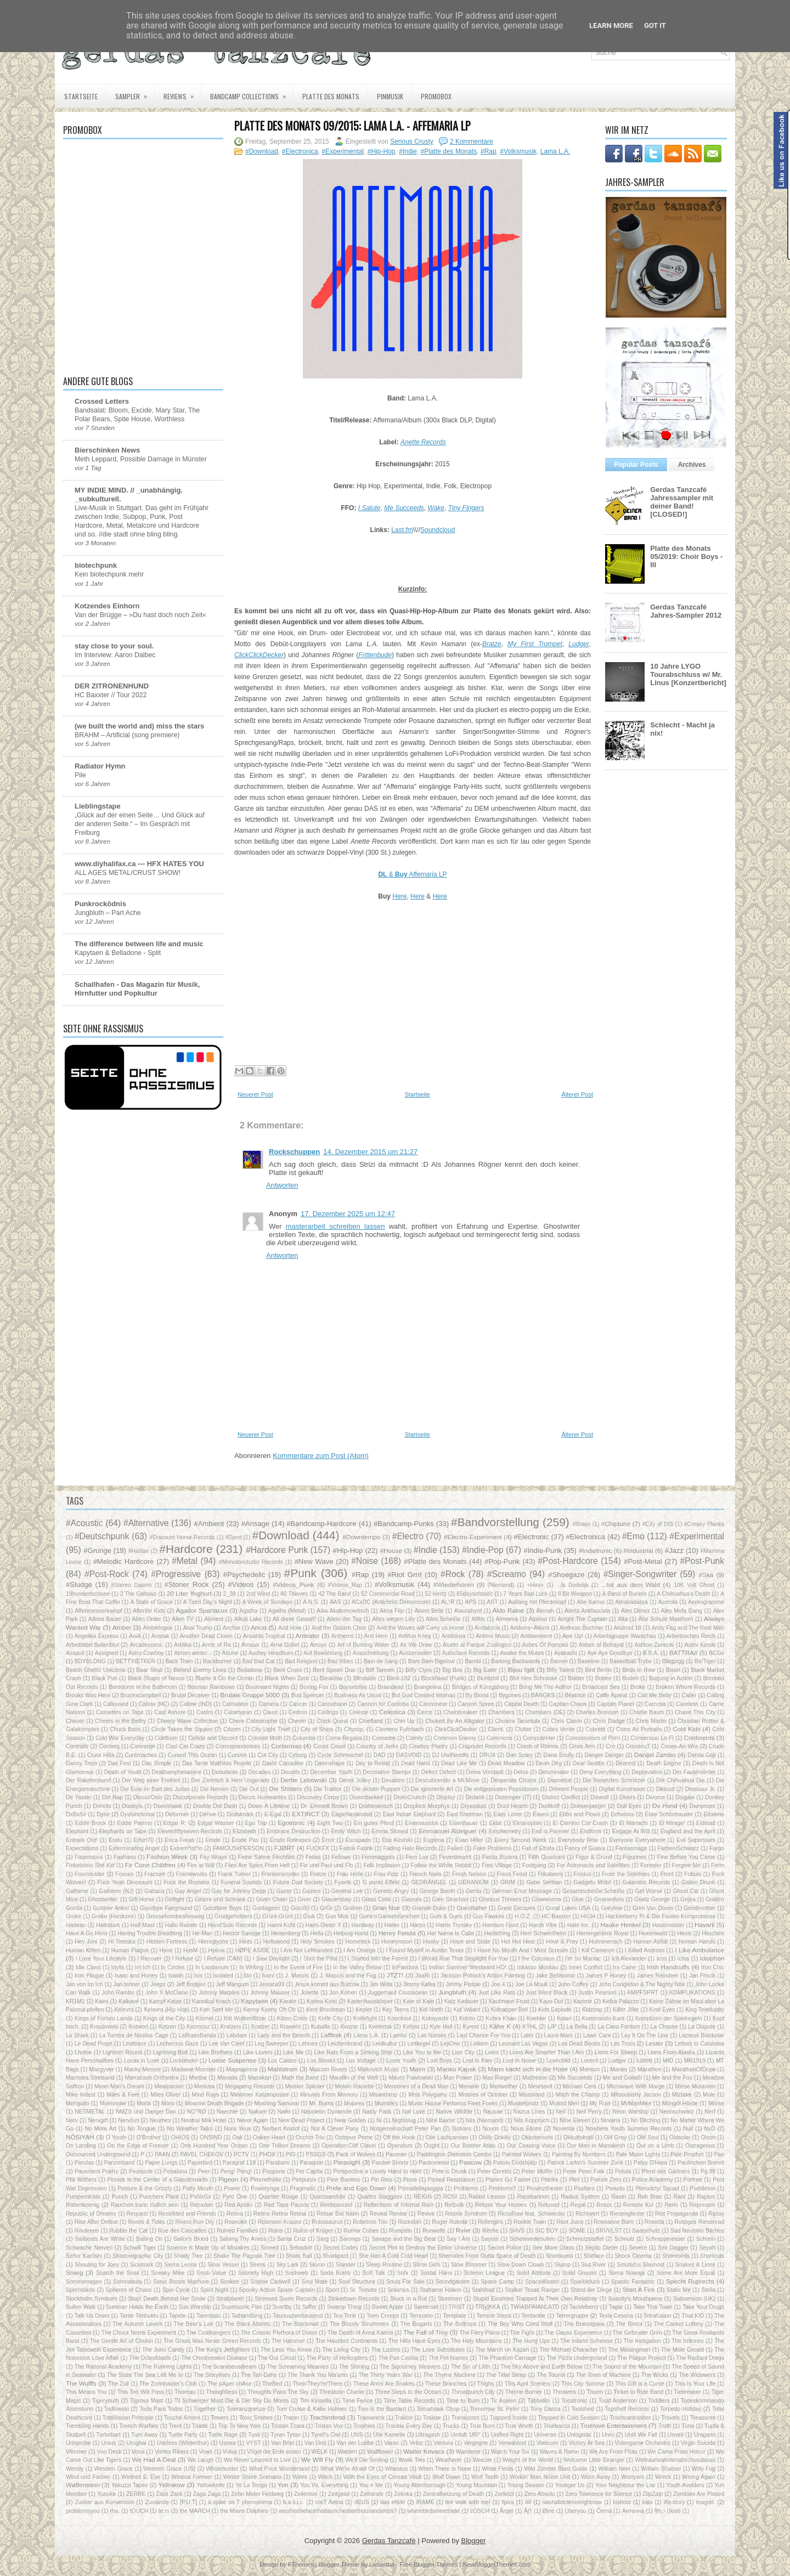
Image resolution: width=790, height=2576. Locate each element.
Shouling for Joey (97, 2265)
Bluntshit (488, 1678)
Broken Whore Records (685, 1687)
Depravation (646, 1772)
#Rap (488, 151)
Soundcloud (437, 530)
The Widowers (697, 2375)
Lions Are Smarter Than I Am (547, 2052)
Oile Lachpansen (446, 2137)
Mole (709, 2095)
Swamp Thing (344, 2307)
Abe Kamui (591, 1602)
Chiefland (371, 1721)
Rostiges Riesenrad (699, 2222)
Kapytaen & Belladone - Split (118, 953)
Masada (227, 2078)
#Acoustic (84, 1523)
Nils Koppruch (531, 2120)
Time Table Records (410, 2401)
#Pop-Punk (502, 1561)
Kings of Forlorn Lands (104, 2018)
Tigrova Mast (146, 2401)
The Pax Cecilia (398, 2358)
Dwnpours (702, 1806)
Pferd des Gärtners (665, 2171)
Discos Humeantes (262, 1797)
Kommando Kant (603, 2018)
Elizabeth (244, 1831)
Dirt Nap (112, 1797)
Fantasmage (631, 1848)
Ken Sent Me (216, 2010)
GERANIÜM (473, 1882)
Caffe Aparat (612, 1695)
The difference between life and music (139, 944)
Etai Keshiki (397, 1840)
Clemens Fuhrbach (399, 1729)
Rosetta (654, 2222)
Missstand (532, 2095)
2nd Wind (258, 1594)
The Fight (522, 2333)
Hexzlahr (713, 1933)
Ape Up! (572, 1636)
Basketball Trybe (631, 1661)
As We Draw (416, 1645)
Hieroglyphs (213, 1942)
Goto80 (300, 1908)
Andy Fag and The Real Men (687, 1628)
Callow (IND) (195, 1704)
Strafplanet (230, 2299)
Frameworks (191, 1874)
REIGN (423, 2197)
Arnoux (250, 1645)
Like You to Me (422, 2052)
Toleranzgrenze (246, 2409)
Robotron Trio (370, 2222)
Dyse (103, 1814)
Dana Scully (558, 1755)
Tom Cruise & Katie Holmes (311, 2409)
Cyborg (298, 1755)
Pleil (574, 2180)
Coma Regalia (343, 1738)
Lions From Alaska (672, 2052)
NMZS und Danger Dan (146, 2112)
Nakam (258, 2112)
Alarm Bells (428, 1611)
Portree (693, 2180)
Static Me (679, 2290)
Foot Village (497, 1865)
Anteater (307, 1635)
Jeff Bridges (191, 1984)
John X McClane (166, 1993)
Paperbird (200, 2163)
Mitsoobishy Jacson (636, 2095)
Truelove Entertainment (613, 2425)
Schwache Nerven (89, 2248)
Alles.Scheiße (443, 1619)
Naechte (227, 2112)
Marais (618, 2069)
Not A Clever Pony (334, 2129)
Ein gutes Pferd (374, 1823)
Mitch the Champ (578, 2095)
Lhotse (83, 2052)
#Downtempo (361, 1536)
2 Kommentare (471, 141)
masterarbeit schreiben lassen (335, 1226)
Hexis (684, 1933)
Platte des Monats (330, 96)
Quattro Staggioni (379, 2197)
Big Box (452, 1670)
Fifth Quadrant (546, 1857)
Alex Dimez (635, 1611)
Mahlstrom (283, 2068)
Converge (142, 1746)
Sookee (229, 2282)
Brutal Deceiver (190, 1695)
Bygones (510, 1695)
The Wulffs (81, 2383)
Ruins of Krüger (313, 2231)
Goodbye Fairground (166, 1908)
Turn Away (144, 2435)
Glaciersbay (336, 1899)
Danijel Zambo (655, 1754)
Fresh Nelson (469, 1874)
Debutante (225, 1772)
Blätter (576, 1678)
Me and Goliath (622, 2078)
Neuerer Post (255, 1094)
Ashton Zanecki (654, 1645)
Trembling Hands (87, 2426)
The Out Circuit (277, 2358)
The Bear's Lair (193, 2324)
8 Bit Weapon (575, 1594)
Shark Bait (299, 2256)
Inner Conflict (586, 1967)
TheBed (272, 2384)
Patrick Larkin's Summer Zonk (586, 2163)
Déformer (177, 1814)
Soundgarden (453, 2282)
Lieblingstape (98, 806)
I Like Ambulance (699, 1949)
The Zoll (118, 2384)
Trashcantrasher (630, 2418)
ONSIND (211, 2137)
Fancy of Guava (585, 1848)
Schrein (705, 2239)
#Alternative (145, 1523)
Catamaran (238, 1712)
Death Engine (663, 1763)
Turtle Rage (223, 2435)
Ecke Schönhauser (669, 1814)
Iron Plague (89, 1976)
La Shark (77, 2035)
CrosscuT (638, 1746)
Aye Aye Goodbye (610, 1653)
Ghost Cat (685, 1891)
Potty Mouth (198, 2188)
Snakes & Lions (695, 2265)
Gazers (311, 1891)
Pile (80, 775)
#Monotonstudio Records (251, 1562)
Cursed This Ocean (192, 1755)
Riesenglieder (627, 2214)
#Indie (408, 151)
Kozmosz (198, 2027)
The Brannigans (584, 2324)
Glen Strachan (450, 1899)
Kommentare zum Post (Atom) (321, 1455)
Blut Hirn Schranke (533, 1678)
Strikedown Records (354, 2299)
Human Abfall (650, 1942)
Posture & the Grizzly (144, 2188)
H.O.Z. (523, 1916)
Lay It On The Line (644, 2035)
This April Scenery (528, 2384)
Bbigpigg (673, 1661)
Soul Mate (314, 2282)
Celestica (392, 1711)
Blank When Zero (286, 1678)
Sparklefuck (585, 2282)
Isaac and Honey (136, 1976)
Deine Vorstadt (484, 1772)
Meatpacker (169, 2086)
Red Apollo (238, 2205)
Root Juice (569, 2222)
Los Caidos (282, 2061)
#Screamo (506, 1574)
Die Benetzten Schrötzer (614, 1780)
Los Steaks (321, 2061)
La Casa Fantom (618, 2027)
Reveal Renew (388, 2214)
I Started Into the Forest (378, 1959)
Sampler (134, 92)
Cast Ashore (169, 1712)
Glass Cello (376, 1899)
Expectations (82, 1848)
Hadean (76, 1925)
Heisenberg (285, 1933)
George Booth (437, 1891)
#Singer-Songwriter (639, 1574)
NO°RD (196, 2112)
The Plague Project (641, 2358)
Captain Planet (615, 1704)
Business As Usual (357, 1695)
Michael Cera (579, 2086)
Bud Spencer (307, 1695)
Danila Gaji (701, 1755)
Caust (270, 1712)
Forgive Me (686, 1865)
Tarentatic (208, 2316)
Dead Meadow (506, 1763)
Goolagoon (266, 1908)
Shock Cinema (633, 2256)
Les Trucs (623, 2044)
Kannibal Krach (211, 2001)
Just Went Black (547, 1993)
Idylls (118, 1967)
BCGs (716, 1653)
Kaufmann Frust (509, 2001)
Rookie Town (530, 2222)
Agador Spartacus (202, 1610)
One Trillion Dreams (285, 2146)
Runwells (433, 2231)
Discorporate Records (200, 1797)
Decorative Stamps (387, 1772)
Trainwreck (370, 2418)
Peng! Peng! (236, 2171)
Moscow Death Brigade (214, 2103)
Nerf (709, 2112)
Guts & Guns (446, 1916)
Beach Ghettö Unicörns (96, 1670)
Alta (623, 1619)
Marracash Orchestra (152, 2078)
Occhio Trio (310, 2137)
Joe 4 (498, 1984)
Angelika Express (97, 1636)
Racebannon (533, 2197)
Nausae (493, 2112)
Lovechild (558, 2061)
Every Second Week (520, 1840)
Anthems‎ (342, 1636)
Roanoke (235, 2222)
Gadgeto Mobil (592, 1882)
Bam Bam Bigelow (431, 1661)
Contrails (77, 1746)
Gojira (688, 1899)
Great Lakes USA (568, 1908)
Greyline (611, 1908)
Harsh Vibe (543, 1925)
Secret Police (505, 2248)
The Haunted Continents (346, 2341)
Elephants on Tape (122, 1831)
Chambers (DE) (545, 1712)
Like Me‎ (293, 2052)
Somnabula (127, 2282)
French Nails (425, 1874)
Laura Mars (558, 2035)
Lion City (463, 2052)
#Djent (233, 1537)
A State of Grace (152, 1602)
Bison (673, 1670)
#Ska (706, 1574)
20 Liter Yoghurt (189, 1593)
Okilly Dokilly (494, 2137)
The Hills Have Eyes (414, 2341)
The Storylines (212, 2375)
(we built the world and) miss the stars (139, 726)
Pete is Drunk (449, 2171)
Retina (235, 2214)
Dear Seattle (589, 1763)
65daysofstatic (474, 1594)
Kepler (364, 2010)
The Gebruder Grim (637, 2333)
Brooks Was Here (88, 1695)
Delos (521, 1772)
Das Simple (157, 1763)
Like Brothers (216, 2052)
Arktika (182, 1645)
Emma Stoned (389, 1831)
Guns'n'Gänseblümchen (389, 1916)
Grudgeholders (233, 1916)
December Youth (332, 1772)
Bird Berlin (598, 1670)
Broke (637, 1687)
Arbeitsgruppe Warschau (625, 1636)
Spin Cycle (176, 2290)
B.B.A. (651, 1653)
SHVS (516, 2231)
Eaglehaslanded (352, 1814)
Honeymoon (396, 1942)
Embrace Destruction (293, 1831)
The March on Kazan (502, 2350)
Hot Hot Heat (518, 1942)
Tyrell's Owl (325, 2435)
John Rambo (117, 1993)
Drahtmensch (376, 1806)
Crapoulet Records (482, 1746)
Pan (719, 2154)
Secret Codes (340, 2248)
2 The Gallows (138, 1594)
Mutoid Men (564, 2103)
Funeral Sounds (241, 1882)
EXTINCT (305, 1813)
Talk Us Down (92, 2316)
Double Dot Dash (215, 1806)
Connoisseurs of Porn (592, 1738)
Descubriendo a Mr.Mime (447, 1780)
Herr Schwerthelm (543, 1933)
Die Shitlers (285, 1788)
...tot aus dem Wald (630, 1584)
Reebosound (336, 2205)
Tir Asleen (503, 2401)
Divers (627, 1797)
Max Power (457, 2078)
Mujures (354, 2103)
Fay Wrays (213, 1857)
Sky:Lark (287, 2265)
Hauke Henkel (620, 1924)
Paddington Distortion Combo (454, 2154)
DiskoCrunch (409, 1797)
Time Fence (357, 2401)
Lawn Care (597, 2035)
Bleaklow (331, 1678)
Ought (431, 2146)
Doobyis (132, 1806)
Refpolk (454, 2205)
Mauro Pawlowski (410, 2078)
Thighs (485, 2384)
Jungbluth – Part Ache (108, 913)
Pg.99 (708, 2171)
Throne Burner (523, 2392)
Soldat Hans (436, 2273)
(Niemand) (501, 1585)
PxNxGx (200, 2197)
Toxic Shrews (256, 2418)
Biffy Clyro (418, 1670)
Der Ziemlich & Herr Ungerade (230, 1780)
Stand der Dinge (591, 2290)
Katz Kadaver (461, 2001)
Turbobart (108, 2435)
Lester (654, 2043)
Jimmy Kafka (419, 1984)
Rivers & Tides (146, 2222)
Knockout (399, 2018)
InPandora (405, 1967)
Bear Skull (149, 1670)
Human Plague (130, 1950)
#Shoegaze (566, 1575)
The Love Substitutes (438, 2350)
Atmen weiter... (193, 1653)
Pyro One (235, 2197)
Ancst (259, 1627)
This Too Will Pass (140, 2392)
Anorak (160, 1636)
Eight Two (329, 1823)
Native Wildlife (454, 2112)
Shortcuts (712, 2256)
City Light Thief (270, 1729)
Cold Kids (687, 1728)
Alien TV (183, 1619)
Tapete (177, 2316)
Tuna (687, 2426)
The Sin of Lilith (470, 2367)
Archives (692, 464)
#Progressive (176, 1574)
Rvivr (463, 2230)
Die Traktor (328, 1789)
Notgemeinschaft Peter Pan (405, 2129)
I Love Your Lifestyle (101, 1959)
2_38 (229, 1594)
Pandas (84, 2163)
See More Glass (553, 2248)
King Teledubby (704, 2010)
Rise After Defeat (96, 2222)
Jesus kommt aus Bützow (327, 1984)
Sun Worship (194, 2307)
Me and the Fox (672, 2078)
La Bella (577, 2027)
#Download (261, 151)
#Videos (240, 1584)
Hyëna (216, 1950)
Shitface (594, 2256)
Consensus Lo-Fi (652, 1738)
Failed (454, 1848)
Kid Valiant (467, 2010)
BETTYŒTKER (135, 1661)
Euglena (433, 1840)
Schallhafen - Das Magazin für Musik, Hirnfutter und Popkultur (137, 988)
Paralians (278, 2163)
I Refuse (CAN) (223, 1959)
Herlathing (497, 1933)
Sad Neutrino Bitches (697, 2231)
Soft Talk (374, 2273)
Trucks (451, 2426)
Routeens (87, 2231)
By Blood (477, 1695)
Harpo (417, 1925)
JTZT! (395, 1975)
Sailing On (149, 2239)
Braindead (390, 1687)
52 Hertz (435, 1594)
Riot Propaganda (676, 2214)
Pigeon (228, 2179)
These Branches (446, 2384)
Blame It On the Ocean (224, 1678)
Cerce (425, 1712)
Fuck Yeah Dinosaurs (124, 1882)
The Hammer (288, 2341)
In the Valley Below (357, 1967)
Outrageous (700, 2146)
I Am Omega (359, 1950)
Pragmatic (303, 2188)
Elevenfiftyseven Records (189, 1831)
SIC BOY (546, 2231)
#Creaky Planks (704, 1524)
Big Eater (485, 1670)
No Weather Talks (190, 2129)
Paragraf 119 (239, 2163)
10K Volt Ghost (694, 1585)
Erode (213, 1840)
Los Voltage (361, 2061)
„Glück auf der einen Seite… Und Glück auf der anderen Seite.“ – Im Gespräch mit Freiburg (140, 824)
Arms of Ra (216, 1645)
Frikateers (550, 1874)
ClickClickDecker (456, 1729)
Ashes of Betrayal (601, 1645)
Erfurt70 (143, 1840)
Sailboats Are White (100, 2239)
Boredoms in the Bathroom (143, 1687)
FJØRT (284, 1847)
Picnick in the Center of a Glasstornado (157, 2180)
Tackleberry (584, 2307)
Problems (466, 2188)
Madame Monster (193, 2069)
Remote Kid (638, 2205)
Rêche (490, 2231)
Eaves (541, 1814)
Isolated (223, 1976)
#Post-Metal (643, 1561)
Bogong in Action (670, 1678)
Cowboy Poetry (428, 1746)
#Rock (453, 1574)
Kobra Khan (501, 2018)
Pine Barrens (343, 2180)
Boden (630, 1678)
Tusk (254, 2435)
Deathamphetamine (177, 1772)
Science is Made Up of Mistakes (208, 2248)
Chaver (75, 1721)
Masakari (259, 2078)
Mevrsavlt (540, 2086)
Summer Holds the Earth (137, 2307)
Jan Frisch (702, 1976)
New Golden (350, 2120)
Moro (167, 2103)
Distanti (474, 1797)
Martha (198, 2078)
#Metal (185, 1561)
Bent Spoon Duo (334, 1670)
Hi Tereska (122, 1942)
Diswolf (599, 1797)
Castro (204, 1712)
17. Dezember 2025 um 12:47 (348, 1214)
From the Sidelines (626, 1874)
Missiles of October (482, 2095)
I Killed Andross (644, 1950)
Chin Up (403, 1721)
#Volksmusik (518, 151)
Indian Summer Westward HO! (468, 1967)
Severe (638, 2248)
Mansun (589, 2069)
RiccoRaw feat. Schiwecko (531, 2214)
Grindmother (699, 1908)
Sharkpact (335, 2256)
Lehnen (308, 2044)
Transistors (465, 2418)
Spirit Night (214, 2290)
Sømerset (426, 2307)
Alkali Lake (248, 1619)
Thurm (594, 2392)
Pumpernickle (83, 2197)
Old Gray (615, 2137)
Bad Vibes (340, 1661)
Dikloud (665, 1789)
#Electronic (531, 1537)
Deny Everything (600, 1772)
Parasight (346, 2162)
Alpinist (538, 1619)
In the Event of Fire (298, 1967)
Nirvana (610, 2120)
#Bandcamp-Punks (404, 1523)
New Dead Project (301, 2120)
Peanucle (141, 2171)
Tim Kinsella (315, 2401)
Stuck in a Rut (408, 2299)
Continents (699, 1737)
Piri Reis (381, 2180)
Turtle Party (183, 2435)
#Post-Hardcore (567, 1561)
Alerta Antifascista (587, 1611)
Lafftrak (331, 2034)
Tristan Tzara (287, 2426)
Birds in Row (638, 1670)
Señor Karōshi (84, 2256)
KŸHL (529, 2027)
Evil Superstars (695, 1840)
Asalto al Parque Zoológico (477, 1645)
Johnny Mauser (270, 1993)
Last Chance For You (483, 2035)
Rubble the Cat (128, 2231)
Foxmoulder (90, 1874)
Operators (400, 2146)
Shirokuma (559, 2256)
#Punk (300, 1573)
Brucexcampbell (141, 1695)
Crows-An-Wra (679, 1746)
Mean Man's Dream (119, 2086)
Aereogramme (706, 1602)
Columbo (303, 1738)
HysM (190, 1950)
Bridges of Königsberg (480, 1687)
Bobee (603, 1678)
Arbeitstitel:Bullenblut (92, 1645)
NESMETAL (90, 2112)
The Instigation (642, 2341)
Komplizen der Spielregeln (668, 2018)
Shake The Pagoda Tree (244, 2256)
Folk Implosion (381, 1865)
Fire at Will (201, 1865)
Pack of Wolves (355, 2154)
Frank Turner (234, 1874)
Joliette (310, 1993)
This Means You (86, 2392)
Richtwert (587, 2214)
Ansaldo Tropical (264, 1636)
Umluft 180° (465, 2435)
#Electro (408, 1536)
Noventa (563, 2129)
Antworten (282, 1185)
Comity (414, 1738)
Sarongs (350, 2239)
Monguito (77, 2103)
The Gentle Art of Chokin (121, 2341)
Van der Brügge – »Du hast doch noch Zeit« (140, 615)
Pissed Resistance (451, 2180)
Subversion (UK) (694, 2299)
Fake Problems (492, 1848)
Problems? (502, 2188)
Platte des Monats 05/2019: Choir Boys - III (686, 556)
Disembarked (366, 1797)
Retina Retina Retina (279, 2214)
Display (445, 1797)
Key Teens (395, 2010)
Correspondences (238, 1746)
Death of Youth (123, 1772)
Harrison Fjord (500, 1925)
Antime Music (493, 1636)
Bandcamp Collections (251, 92)
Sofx (403, 2273)
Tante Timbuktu (139, 2316)
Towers (220, 2418)
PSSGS (316, 2154)
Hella (317, 1933)
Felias (313, 1857)
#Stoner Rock (187, 1584)
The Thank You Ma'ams (317, 2375)
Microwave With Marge (636, 2086)
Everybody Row (578, 1840)
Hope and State (470, 1942)
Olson (708, 2137)
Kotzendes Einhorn (107, 606)
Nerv (72, 2120)
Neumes (160, 2120)
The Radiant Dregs (700, 2358)
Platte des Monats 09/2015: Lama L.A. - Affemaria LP (352, 125)
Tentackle (533, 2316)
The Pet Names (448, 2358)
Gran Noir (386, 1907)
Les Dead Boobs (579, 2044)
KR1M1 (75, 2001)
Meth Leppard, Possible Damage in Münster (141, 459)
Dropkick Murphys (427, 1806)
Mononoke (113, 2103)
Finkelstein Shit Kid (90, 1865)
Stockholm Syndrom (91, 2299)
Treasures (702, 2418)
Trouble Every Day (408, 2426)
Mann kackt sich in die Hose (528, 2068)
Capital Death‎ (521, 1704)
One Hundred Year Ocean (214, 2146)
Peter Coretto (494, 2171)
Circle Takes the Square (182, 1729)
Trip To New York (239, 2426)
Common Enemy (455, 1738)
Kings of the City (164, 2018)
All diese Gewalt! (294, 1619)
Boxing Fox (314, 1687)
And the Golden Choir (339, 1628)
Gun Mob (337, 1916)
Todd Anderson (618, 2401)
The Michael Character (569, 2350)
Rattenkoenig (82, 2205)
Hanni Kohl (281, 1925)
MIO (668, 2061)
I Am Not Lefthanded (306, 1950)
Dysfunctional (137, 1814)
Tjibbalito (538, 2401)
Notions (461, 2129)
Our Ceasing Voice (531, 2146)
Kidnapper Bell (509, 2010)
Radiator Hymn (100, 766)
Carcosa (655, 1704)
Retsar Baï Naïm (338, 2214)
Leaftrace (134, 2044)
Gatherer (77, 1891)
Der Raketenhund (88, 1780)
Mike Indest (80, 2095)
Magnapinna (241, 2069)
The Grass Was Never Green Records (212, 2341)
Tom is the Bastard (382, 2409)
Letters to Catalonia (699, 2044)
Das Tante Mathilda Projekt (216, 1763)
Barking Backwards (515, 1661)
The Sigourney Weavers (410, 2367)
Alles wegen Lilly (394, 1619)
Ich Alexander (629, 1959)
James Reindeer (658, 1976)
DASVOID (409, 1755)
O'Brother (149, 2137)
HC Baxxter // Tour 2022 (111, 695)
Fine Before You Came (686, 1857)
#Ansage (255, 1523)
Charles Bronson (597, 1712)
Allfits (478, 1619)
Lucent (589, 2061)
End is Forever (550, 1831)
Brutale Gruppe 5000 (250, 1694)
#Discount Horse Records (182, 1537)
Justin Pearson (597, 1993)
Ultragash (428, 2435)
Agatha (248, 1611)
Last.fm (402, 530)
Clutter (523, 1729)
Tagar (616, 2307)
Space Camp (497, 2282)
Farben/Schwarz (678, 1848)
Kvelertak (380, 2027)
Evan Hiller (469, 1840)
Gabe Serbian (544, 1882)
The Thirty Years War (386, 2375)
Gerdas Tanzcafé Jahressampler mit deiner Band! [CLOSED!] (681, 501)
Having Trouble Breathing (149, 1933)
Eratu (115, 1840)
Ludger (617, 2061)
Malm (418, 2068)
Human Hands (697, 1942)
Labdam (237, 2035)
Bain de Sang (381, 1661)
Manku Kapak (456, 2068)
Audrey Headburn (271, 1653)
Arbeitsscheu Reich (691, 1636)
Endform (590, 1831)
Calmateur (235, 1704)
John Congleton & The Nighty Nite (642, 1984)
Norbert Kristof (281, 2129)
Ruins (275, 2231)
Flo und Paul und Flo (326, 1865)
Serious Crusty (411, 141)
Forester (651, 1865)
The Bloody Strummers (359, 2324)
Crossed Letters (102, 401)
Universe (545, 2435)
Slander (346, 2265)
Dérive (208, 1814)
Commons (499, 1738)
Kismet (204, 2018)
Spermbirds (80, 2290)
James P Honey (606, 1976)
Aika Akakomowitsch (343, 1611)
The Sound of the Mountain (627, 2367)
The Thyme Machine (449, 2375)
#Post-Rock (106, 1574)
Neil (561, 2112)
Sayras (490, 2239)
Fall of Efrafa (538, 1848)
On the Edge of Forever (138, 2146)
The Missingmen (629, 2350)
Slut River (593, 2265)
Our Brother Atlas (472, 2146)
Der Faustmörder (694, 1772)
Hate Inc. (578, 1925)
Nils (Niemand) (485, 2120)
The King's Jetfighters (222, 2350)
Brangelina (428, 1687)
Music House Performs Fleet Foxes (453, 2103)
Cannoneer (433, 1704)
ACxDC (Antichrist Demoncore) (391, 1602)
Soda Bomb (335, 2273)
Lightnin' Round (122, 2052)
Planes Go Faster (508, 2180)
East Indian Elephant (409, 1814)
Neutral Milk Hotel (203, 2120)
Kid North (431, 2010)
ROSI (450, 2197)
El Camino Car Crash (580, 1823)
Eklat (495, 1823)
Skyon (317, 2265)
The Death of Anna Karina (360, 2333)
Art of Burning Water (363, 1645)
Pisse (410, 2180)
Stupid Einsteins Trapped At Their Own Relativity (535, 2299)
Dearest (625, 1763)
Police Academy (652, 2180)
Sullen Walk (81, 2307)
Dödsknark (240, 1814)
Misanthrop (383, 2095)
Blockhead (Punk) (443, 1678)
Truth (665, 2426)
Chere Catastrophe (253, 1721)
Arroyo (318, 1645)
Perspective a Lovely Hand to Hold (377, 2171)
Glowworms (546, 1899)
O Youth (116, 2137)
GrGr (326, 1908)
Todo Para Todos (161, 2409)
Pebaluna (175, 2171)
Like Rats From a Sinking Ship (353, 2052)
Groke (73, 1916)
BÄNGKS (543, 1695)
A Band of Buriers (624, 1594)
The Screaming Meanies (298, 2367)
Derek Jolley (355, 1780)
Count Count (329, 1746)
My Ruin (599, 2103)
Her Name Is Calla (450, 1933)
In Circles (173, 1967)
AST (492, 1602)
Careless (687, 1704)
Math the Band (300, 2078)
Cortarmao (286, 1745)
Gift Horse (142, 1899)
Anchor (231, 1628)
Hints (245, 1942)
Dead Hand (415, 1763)
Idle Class (88, 1967)
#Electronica (300, 151)
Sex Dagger (673, 2248)
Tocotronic (574, 2401)
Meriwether (503, 2086)
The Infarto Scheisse (586, 2341)
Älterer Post (577, 1094)
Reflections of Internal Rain (398, 2205)
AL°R (447, 1602)
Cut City (267, 1755)
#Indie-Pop (482, 1550)
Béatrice (575, 1695)
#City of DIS (657, 1524)
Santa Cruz (291, 2239)
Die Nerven (214, 1789)
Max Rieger (497, 2078)
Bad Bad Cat (258, 1661)
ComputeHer (539, 1738)
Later (527, 2035)
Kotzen (167, 2027)
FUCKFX (317, 1848)
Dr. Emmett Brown (324, 1806)
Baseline (589, 1661)
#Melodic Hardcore (123, 1561)
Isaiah (176, 1976)
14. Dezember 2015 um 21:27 (370, 1152)
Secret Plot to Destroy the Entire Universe (423, 2248)
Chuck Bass (125, 1729)
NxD (709, 2129)
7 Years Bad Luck (525, 1594)
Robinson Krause (280, 2222)
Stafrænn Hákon (440, 2290)
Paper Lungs (161, 2163)
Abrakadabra (631, 1602)
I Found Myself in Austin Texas (425, 1950)
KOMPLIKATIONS (692, 1993)
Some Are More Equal (686, 2273)
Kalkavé (129, 2001)
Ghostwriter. (103, 1899)
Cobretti (595, 1729)
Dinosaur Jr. (700, 1789)
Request (137, 2214)
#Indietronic (595, 1550)
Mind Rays (205, 2095)
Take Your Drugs (703, 2307)
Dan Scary (519, 1755)
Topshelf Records (627, 2409)
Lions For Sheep (616, 2052)
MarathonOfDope (694, 2069)
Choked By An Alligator (454, 1721)
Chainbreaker (460, 1712)
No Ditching (646, 2120)
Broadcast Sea (601, 1687)
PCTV (241, 2154)
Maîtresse (535, 2078)
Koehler (536, 2018)
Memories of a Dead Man (416, 2086)
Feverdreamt (455, 1857)
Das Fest (119, 1763)
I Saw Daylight (271, 1959)
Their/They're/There (317, 2384)
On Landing (81, 2146)
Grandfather (471, 1908)
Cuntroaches (141, 1755)
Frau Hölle (350, 1874)
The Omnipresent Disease (214, 2358)
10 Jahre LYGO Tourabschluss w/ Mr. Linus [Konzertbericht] (688, 674)
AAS (335, 1602)
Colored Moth (265, 1738)
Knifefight (365, 2018)
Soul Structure (356, 2282)
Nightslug (404, 2120)
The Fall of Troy (425, 2332)
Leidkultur (385, 2044)
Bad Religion (301, 1661)
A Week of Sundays (267, 1602)
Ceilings (328, 1712)
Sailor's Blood (190, 2239)
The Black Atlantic (247, 2324)
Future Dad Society (298, 1882)
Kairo (101, 2001)
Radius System (580, 2197)
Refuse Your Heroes (501, 2205)
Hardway (363, 1925)
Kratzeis (231, 2027)
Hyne (166, 1950)
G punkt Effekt (381, 1882)
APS (470, 1602)
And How (289, 1628)
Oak (237, 2137)
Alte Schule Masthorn (666, 1619)
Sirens (258, 2265)
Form (717, 1865)
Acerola (668, 1602)
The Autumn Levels (137, 2324)
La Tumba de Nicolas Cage (133, 2035)
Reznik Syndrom (466, 2214)
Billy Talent (560, 1670)
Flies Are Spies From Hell (257, 1865)
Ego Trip (256, 1823)
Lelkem (479, 2044)
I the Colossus (536, 1959)
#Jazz (674, 1550)
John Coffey (573, 1984)
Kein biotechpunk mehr (109, 574)
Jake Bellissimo (555, 1976)
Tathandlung (247, 2316)
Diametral (560, 1780)
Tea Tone (344, 2316)
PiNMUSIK (390, 96)
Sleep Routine (384, 2265)
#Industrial (638, 1550)
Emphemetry (505, 1831)
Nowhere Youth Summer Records (628, 2129)
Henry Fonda (397, 1932)
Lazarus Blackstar (701, 2035)
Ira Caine (624, 1967)
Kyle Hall (441, 2027)
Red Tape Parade (286, 2205)
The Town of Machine (603, 2375)
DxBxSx (76, 1814)
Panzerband (119, 2163)
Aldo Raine (508, 1610)
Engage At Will (631, 1831)
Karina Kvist (322, 2001)
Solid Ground (579, 2273)
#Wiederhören (453, 1584)
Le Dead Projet (93, 2044)
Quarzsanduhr (327, 2197)
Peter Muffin (537, 2171)
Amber (121, 1627)
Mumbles (386, 2103)
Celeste (358, 1712)
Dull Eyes (629, 1806)
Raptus (706, 2197)
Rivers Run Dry (195, 2222)
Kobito (467, 2018)
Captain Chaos (568, 1704)
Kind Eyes (662, 2010)
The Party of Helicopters (337, 2358)
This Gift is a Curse (639, 2384)
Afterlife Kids (149, 1611)
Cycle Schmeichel (340, 1755)
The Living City (342, 2350)
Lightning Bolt (170, 2052)
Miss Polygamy (427, 2095)
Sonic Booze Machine (181, 2282)
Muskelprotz (523, 2103)
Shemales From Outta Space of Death (486, 2256)
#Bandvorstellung (495, 1522)
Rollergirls (490, 2222)
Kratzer (260, 2027)
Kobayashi (435, 2018)
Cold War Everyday (119, 1738)
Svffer (309, 2307)
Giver (304, 1899)
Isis (198, 1976)
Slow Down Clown (520, 2265)
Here (399, 896)
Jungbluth (452, 1992)
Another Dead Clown (206, 1636)
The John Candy (163, 2350)
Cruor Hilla (100, 1755)
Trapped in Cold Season (568, 2418)
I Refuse (183, 1959)
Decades (260, 1772)
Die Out (248, 1789)
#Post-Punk (702, 1561)
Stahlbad (483, 2290)
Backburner (217, 1661)
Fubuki (692, 1874)
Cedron (298, 1712)
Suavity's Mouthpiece (635, 2299)
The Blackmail (300, 2324)
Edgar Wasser (216, 1823)
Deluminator (554, 1772)
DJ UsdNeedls (450, 1755)
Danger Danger (603, 1755)
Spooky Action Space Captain (277, 2290)
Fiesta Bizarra (500, 1857)
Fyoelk (342, 1882)
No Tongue (141, 2129)
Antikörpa (453, 1636)
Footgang (534, 1865)
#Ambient (209, 1523)
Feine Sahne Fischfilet (266, 1857)
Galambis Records (646, 1882)
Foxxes (124, 1874)
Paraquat (311, 2163)
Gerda (474, 1891)
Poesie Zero (606, 2180)
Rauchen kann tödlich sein (145, 2205)
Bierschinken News (107, 450)
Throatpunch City (472, 2392)
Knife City (330, 2018)
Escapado (358, 1840)
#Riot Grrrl (405, 1575)
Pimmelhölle (265, 2180)
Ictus (684, 1959)
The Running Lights (166, 2367)
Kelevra (123, 2010)
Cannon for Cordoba (383, 1704)
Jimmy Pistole (463, 1984)
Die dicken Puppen (376, 1789)
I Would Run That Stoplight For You (463, 1959)
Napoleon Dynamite (326, 2112)
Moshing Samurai (276, 2103)
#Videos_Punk (293, 1584)
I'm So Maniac (583, 1959)
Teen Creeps (382, 2316)
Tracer (291, 2418)
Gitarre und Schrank (220, 1899)
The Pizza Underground (576, 2358)
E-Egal (272, 1814)
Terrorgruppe (572, 2316)
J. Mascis (297, 1976)
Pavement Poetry (97, 2171)
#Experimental (342, 151)
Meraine (469, 2086)
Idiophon (711, 1958)
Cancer (298, 1704)
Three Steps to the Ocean (408, 2392)
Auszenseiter (415, 1653)
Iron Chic (712, 1967)
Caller (689, 1695)
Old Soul (648, 2137)
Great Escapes (516, 1908)
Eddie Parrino (135, 1823)
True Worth (519, 2426)
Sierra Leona (180, 2265)
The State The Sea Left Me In (145, 2375)
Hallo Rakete (181, 1925)
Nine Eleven (575, 2120)
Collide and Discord (213, 1738)
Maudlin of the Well (353, 2078)
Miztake (682, 2095)
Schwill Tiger (139, 2248)
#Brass (581, 1524)
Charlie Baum (646, 1712)
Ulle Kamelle (389, 2435)
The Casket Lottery (678, 2324)
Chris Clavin (566, 1721)
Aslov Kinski (700, 1645)
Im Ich (143, 1967)
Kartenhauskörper (370, 2001)
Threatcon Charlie (342, 2392)
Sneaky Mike (167, 2273)
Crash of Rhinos (537, 1746)
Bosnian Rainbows (211, 1687)
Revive (426, 2214)
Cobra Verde (559, 1729)
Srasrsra (398, 2290)
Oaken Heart (269, 2137)
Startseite (81, 96)
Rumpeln (400, 2231)
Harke (391, 1925)
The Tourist (551, 2375)
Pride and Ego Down (356, 2187)
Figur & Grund (593, 1857)
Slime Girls (427, 2265)
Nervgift (98, 2120)
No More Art (100, 2129)
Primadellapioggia (420, 2188)
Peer (204, 2171)
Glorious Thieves (500, 1899)
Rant (679, 2197)
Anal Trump (197, 1628)
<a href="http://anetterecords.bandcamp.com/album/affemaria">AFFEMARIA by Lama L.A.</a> (412, 557)
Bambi (473, 1661)
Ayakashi (565, 1653)
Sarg (323, 2239)
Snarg (74, 2272)
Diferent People (569, 1789)
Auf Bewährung (322, 1653)
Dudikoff (549, 1806)
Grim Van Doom (653, 1908)
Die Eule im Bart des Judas (155, 1789)
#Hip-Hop (382, 151)
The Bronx (629, 2324)
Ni (379, 2120)
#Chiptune (615, 1523)
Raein (618, 2197)
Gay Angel (187, 1891)
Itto (247, 1976)
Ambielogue (158, 1628)
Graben (352, 1908)
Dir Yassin (79, 1797)
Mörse (716, 2103)
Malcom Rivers (328, 2069)
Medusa (204, 2086)
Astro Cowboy (146, 1653)
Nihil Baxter (440, 2120)
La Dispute (701, 2027)
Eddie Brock (90, 1823)
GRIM (507, 1882)
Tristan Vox (328, 2426)
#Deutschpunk (102, 1536)
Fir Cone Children (150, 1864)
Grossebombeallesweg (175, 1916)
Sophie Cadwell (270, 2282)
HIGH (588, 1916)
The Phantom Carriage (507, 2358)
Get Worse (649, 1891)
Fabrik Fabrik (356, 1848)
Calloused (115, 1704)
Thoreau (185, 2392)
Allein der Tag (344, 1619)
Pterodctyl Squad (657, 2188)
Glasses (411, 1899)
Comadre (384, 1738)
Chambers (501, 1712)
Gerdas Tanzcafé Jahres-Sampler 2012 (685, 611)
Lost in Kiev (477, 2061)
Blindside (364, 1678)
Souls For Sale (405, 2282)
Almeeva (507, 1619)
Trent (175, 2426)
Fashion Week (167, 1856)
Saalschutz (646, 2231)
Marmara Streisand (90, 2078)
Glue (578, 1899)
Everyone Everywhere (637, 1840)
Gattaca (154, 1891)
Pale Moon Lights (638, 2154)
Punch (120, 2197)
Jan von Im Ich (84, 1984)
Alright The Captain (582, 1619)
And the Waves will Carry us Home (420, 1628)
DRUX (487, 1755)
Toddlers (658, 2401)
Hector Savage (242, 1933)
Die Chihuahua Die (680, 1780)
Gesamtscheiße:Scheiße (593, 1891)
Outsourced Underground (98, 2154)
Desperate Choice (513, 1780)
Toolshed (582, 2409)
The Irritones (688, 2341)
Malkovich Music (378, 2069)
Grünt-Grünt (277, 1916)
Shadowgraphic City (137, 2256)
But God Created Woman (423, 1695)
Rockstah (409, 2222)
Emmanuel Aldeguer (448, 1830)
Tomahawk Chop (437, 2409)
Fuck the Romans (186, 1882)
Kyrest (470, 2027)
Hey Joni (86, 1942)
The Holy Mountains (476, 2341)
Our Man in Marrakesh (596, 2146)
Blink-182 (398, 1678)
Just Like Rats (496, 1993)
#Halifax (138, 1551)
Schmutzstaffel (584, 2239)
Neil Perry (589, 2112)
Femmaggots (378, 1857)
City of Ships (317, 1729)
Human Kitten (83, 1950)
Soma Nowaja (626, 2273)
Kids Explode (555, 2010)
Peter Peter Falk (584, 2171)
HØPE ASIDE (252, 1950)
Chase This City (695, 1712)
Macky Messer (142, 2069)
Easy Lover (507, 1814)
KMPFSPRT (642, 1993)
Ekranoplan (527, 1823)
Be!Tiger (705, 1661)
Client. (496, 1729)
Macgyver (101, 2069)
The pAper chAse (229, 2384)
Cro (610, 1746)
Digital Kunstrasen (622, 1789)
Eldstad (705, 1823)
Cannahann (332, 1704)
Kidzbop (592, 2010)
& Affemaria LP (412, 874)
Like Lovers (258, 2052)
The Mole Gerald (682, 2350)
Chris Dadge (609, 1721)
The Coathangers (208, 2333)
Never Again (252, 2120)
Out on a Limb (655, 2146)
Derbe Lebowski (303, 1779)
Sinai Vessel (223, 2265)
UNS (357, 2435)
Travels (670, 2418)
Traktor (404, 2418)
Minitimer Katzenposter (259, 2095)
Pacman (396, 2154)
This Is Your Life (695, 2384)
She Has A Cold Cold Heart (393, 2256)
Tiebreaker (687, 2392)
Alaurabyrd (468, 1611)
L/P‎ (552, 2027)
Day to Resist (373, 1763)
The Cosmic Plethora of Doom (279, 2333)
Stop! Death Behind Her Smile (166, 2299)
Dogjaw (685, 1797)
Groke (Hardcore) (114, 1916)
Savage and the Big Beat (403, 2239)
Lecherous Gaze (178, 2044)
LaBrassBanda (197, 2035)
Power (232, 2188)
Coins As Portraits (639, 1729)
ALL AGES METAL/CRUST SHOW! (127, 873)
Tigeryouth (105, 2401)
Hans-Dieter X (323, 1925)
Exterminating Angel (134, 1848)
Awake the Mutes (522, 1653)
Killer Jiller (626, 2010)
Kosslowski (104, 2027)
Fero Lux (416, 1857)
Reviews (182, 92)
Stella (708, 2290)
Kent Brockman (325, 2010)
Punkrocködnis (100, 904)
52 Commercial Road (388, 1594)
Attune (230, 1653)
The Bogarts (416, 2324)
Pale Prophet (686, 2154)
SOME (577, 2231)
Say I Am (458, 2239)
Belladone (249, 1670)
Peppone (273, 2171)
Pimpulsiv (304, 2180)
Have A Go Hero (86, 1933)
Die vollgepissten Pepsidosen (501, 1789)
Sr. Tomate (363, 2290)
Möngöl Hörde (680, 2103)
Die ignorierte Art (432, 1789)
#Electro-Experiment (473, 1536)
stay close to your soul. (114, 646)
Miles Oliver (165, 2095)
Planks (549, 2180)
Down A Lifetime (269, 1806)
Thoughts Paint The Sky (277, 2392)
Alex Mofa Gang (682, 1611)
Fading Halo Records (410, 1848)
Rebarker (201, 2205)
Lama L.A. (555, 151)
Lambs (398, 2035)
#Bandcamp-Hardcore (321, 1523)
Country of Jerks (377, 1746)
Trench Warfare (138, 2426)
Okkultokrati (578, 2137)
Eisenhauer (463, 1823)
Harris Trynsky (454, 1925)
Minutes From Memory (329, 2095)
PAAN (162, 2154)
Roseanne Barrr (614, 2222)
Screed (270, 2248)
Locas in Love (142, 2061)
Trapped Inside (509, 2418)
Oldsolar (680, 2137)
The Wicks (654, 2375)
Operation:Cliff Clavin (348, 2146)
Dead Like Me (459, 1763)
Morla (144, 2103)
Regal (578, 2205)
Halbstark (108, 1925)
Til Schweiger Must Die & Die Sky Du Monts (231, 2401)
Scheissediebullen (533, 2239)
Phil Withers (81, 2180)
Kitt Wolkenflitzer (245, 2018)
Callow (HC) (154, 1704)
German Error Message (522, 1891)
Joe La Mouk (531, 1984)
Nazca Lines (529, 2112)
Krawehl (290, 2027)
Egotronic (291, 1822)
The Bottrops (460, 2324)
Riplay (716, 2214)
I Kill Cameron (596, 1950)
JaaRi (422, 1976)
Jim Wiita (380, 1984)
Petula (623, 2171)
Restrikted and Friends (187, 2214)
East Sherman (465, 1814)
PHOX (267, 2154)
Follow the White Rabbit (441, 1865)
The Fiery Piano (480, 2333)
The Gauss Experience (573, 2333)
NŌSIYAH (80, 2136)
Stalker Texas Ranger (532, 2290)
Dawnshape (329, 1763)
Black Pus (104, 1678)
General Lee (347, 1891)
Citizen (232, 1729)
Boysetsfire (353, 1687)
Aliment (213, 1619)
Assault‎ (75, 1653)
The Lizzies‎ (385, 2350)
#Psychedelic (244, 1575)
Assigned (107, 1653)
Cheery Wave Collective (187, 1721)
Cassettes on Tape (120, 1712)
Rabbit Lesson (487, 2197)
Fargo (716, 1848)
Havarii (704, 1924)
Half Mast (143, 1925)
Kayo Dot (551, 2001)
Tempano (421, 2316)
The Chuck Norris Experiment (138, 2333)
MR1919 (695, 2061)
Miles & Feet (122, 2095)
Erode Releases (290, 1840)
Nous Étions (525, 2129)
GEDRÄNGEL (429, 1882)
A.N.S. (311, 1602)
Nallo (284, 2112)
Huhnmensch (605, 1942)
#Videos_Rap (345, 1585)
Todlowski (116, 2409)
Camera (268, 1704)
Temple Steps (493, 2316)
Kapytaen (254, 2000)
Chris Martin (651, 1721)
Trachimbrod (327, 2417)
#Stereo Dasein (131, 1585)
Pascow (470, 2162)
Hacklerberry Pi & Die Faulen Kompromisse (661, 1916)
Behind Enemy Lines (200, 1670)
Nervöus (128, 2120)
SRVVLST (609, 2231)
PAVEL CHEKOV (202, 2154)
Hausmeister (668, 1925)
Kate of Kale (418, 2001)
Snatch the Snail (117, 2273)
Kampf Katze (165, 2001)
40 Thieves (294, 1594)
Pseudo (614, 2188)
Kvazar (349, 2027)
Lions (492, 2052)
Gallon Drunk (698, 1882)
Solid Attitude (534, 2273)
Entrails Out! (82, 1840)
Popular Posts (636, 464)
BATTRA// (683, 1652)
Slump (562, 2265)
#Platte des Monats (449, 151)
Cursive (237, 1755)
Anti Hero (376, 1636)
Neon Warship (630, 2112)
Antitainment (536, 1636)
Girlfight (174, 1899)
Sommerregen (84, 2282)
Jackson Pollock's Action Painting (483, 1976)
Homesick (358, 1942)
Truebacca (556, 2426)
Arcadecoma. (146, 1645)
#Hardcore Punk (277, 1550)
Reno (671, 2205)
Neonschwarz (676, 2112)
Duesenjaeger (588, 1806)
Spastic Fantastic (633, 2282)
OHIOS (180, 2137)
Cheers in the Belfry (120, 1721)
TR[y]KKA (487, 2307)
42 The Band (334, 1594)
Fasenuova (89, 1857)
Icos (662, 1959)
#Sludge (79, 1584)
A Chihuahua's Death (683, 1594)
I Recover (149, 1959)
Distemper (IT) (513, 1797)
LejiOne (450, 2044)
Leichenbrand (345, 2044)
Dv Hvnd (665, 1805)
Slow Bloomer (469, 2265)
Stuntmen (450, 2299)
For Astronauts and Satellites (593, 1865)
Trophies (364, 2426)
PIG (291, 2154)
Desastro (393, 1780)
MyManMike (636, 2103)
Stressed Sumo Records (286, 2299)
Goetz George (652, 1899)
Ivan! (268, 1976)
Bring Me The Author (545, 1687)
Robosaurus (327, 2222)
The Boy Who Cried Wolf (520, 2324)
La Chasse (664, 2027)
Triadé (200, 2426)
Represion (702, 2205)
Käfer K (500, 2026)
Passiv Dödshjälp (515, 2163)
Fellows (341, 1857)
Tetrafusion (658, 2316)
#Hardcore (185, 1549)
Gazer (284, 1891)
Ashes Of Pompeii (545, 1645)
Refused (549, 2205)
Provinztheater (545, 2188)
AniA (135, 1636)
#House (391, 1550)
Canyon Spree (476, 1704)
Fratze (318, 1874)
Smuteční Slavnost (640, 2265)
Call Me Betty (654, 1695)
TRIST (457, 2307)
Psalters (584, 2188)
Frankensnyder (280, 1874)
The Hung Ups (531, 2341)
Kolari (564, 2018)
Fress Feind (511, 1874)
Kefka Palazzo (620, 2001)
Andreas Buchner (581, 1628)
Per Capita (309, 2171)
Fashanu (125, 1857)
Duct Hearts (512, 1806)
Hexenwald (653, 1933)
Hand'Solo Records (232, 1925)
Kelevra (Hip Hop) (166, 2010)
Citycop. (354, 1729)
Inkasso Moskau (537, 1967)
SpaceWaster (542, 2282)
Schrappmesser (665, 2239)
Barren (558, 1661)
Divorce (655, 1797)
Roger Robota (449, 2222)
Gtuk (309, 1916)
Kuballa (320, 2027)
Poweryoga (265, 2188)
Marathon (649, 2069)
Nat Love (413, 2112)
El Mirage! (672, 1823)
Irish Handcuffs (668, 1966)
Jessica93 (271, 1984)
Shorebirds (676, 2256)
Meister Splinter (304, 2086)
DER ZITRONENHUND (112, 686)
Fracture (155, 1874)
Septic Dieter (601, 2248)
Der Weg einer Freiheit (151, 1780)
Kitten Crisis (292, 2018)
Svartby (281, 2307)
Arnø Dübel (284, 1645)
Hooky (431, 1942)
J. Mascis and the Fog (347, 1976)
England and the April (688, 1831)
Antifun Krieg (414, 1636)
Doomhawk (168, 1806)
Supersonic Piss (241, 2307)
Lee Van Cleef (226, 2044)
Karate (288, 2001)
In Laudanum (212, 1967)
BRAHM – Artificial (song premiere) (127, 735)
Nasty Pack (376, 2112)
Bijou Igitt (521, 1669)
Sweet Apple (388, 2307)
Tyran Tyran (285, 2435)
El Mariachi (633, 1823)
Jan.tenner (126, 1984)
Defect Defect (438, 1772)
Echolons (622, 1814)
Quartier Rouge (278, 2197)
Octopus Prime (354, 2137)
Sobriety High (255, 2273)
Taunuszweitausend (298, 2316)
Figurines (634, 1857)
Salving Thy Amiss (242, 2239)
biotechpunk (96, 565)
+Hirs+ (535, 1585)
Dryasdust (474, 1806)
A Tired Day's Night (207, 1602)
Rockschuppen (294, 1152)
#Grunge (97, 1550)
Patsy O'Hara (651, 2163)
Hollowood (276, 1942)
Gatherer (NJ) (116, 1891)
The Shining (354, 2367)
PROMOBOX (436, 96)
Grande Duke (429, 1908)
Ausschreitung (371, 1653)
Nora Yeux (237, 2129)
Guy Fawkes (489, 1916)
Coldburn (166, 1738)
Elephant (77, 1831)
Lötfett (644, 2061)
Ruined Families (237, 2231)
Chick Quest (332, 1721)
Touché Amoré (182, 2418)
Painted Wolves (521, 2154)
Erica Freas (179, 1840)
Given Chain (271, 1899)
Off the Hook (399, 2137)
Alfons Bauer (104, 1619)
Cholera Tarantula (517, 1721)
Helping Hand (351, 1933)
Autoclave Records (466, 1653)
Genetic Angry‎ (391, 1891)
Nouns (491, 2129)
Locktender (184, 2061)
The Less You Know (286, 2350)
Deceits (290, 1772)
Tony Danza (545, 2409)
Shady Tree (188, 2256)
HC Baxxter (556, 1916)
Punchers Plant (159, 2197)
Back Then (179, 1661)
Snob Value (211, 2273)
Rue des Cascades (182, 2231)
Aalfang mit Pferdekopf (538, 1602)
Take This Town (652, 2307)
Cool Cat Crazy (185, 1746)
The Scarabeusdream (229, 2367)
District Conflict (561, 1797)
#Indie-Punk (543, 1550)
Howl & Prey (562, 1942)
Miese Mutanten (695, 2086)
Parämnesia (434, 2163)
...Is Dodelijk (572, 1585)
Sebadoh (301, 2248)
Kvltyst (411, 2027)
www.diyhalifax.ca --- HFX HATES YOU (139, 864)
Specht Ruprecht (690, 2281)
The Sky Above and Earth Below (541, 2367)
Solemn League (484, 2273)
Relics (604, 2205)
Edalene (713, 1814)
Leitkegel (418, 2044)
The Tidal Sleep (506, 2375)
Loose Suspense (232, 2060)
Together (205, 2409)
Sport (332, 2290)
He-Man (202, 1933)
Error (328, 1840)
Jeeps (158, 1984)
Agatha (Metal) (287, 1611)
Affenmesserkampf (98, 1611)
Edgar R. (175, 1823)
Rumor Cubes (361, 2231)
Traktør (432, 2418)
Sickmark (142, 2265)
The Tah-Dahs (259, 2375)
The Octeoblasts (150, 2358)
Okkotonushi (537, 2137)
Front (667, 1874)
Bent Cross (287, 1670)
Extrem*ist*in (186, 1848)
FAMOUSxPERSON (238, 1848)
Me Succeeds (575, 2078)
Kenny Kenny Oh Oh (269, 2010)
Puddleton (702, 2188)
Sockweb (296, 2273)
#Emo (633, 1536)
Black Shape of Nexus (156, 1678)
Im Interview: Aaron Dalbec (115, 655)
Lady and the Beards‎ (283, 2035)
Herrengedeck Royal (603, 1933)
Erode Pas (245, 1840)
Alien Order (146, 1619)
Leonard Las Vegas (523, 2044)
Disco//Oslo (147, 1797)
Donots (102, 1806)
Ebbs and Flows (579, 1814)
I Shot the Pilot (318, 1959)
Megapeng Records (250, 2086)
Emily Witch (346, 1831)
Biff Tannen (380, 1670)
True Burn (482, 2426)
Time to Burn (462, 2401)
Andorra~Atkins (529, 1628)
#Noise (364, 1561)
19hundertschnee (88, 1594)
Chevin (297, 1721)
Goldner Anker (111, 1908)
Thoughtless (222, 2392)
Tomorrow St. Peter (495, 2409)
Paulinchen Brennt (701, 2163)
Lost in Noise (519, 2061)
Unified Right (507, 2435)
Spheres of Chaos (128, 2290)
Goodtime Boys (221, 1908)
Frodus (582, 1874)
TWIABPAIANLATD (534, 2307)
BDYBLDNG (90, 1661)
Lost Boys (439, 2061)
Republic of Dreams (91, 2214)
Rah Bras (649, 2197)
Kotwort (138, 2027)
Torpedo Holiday (681, 2409)
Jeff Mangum (232, 1984)
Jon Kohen (343, 1993)
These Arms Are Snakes (383, 2384)
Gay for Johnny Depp (239, 1891)
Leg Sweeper (271, 2044)
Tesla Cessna (616, 2316)
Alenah (545, 1611)
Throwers (564, 2392)
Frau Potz (386, 1874)
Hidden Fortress (167, 1942)
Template (454, 2316)
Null (688, 2129)
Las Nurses (432, 2035)
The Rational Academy (103, 2367)
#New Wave (314, 1561)
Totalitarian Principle (128, 2418)
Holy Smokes (318, 1942)
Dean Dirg (549, 1763)
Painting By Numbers (579, 2154)
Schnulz (624, 2239)
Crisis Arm (582, 1746)
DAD (380, 1755)
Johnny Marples (219, 1993)
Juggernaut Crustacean (398, 1993)
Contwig (109, 1746)
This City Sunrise (583, 2384)
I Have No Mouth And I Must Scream (521, 1950)
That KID (692, 2316)
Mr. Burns (321, 2103)
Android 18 (627, 1628)
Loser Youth (401, 2061)
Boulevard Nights (267, 1687)
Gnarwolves (609, 1899)
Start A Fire (639, 2289)
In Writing (251, 1967)
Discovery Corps (317, 1797)
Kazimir (582, 2001)
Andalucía (487, 1628)
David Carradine (283, 1763)
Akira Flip (392, 1611)
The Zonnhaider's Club (168, 2384)
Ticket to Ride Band (638, 2392)
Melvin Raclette (354, 2086)
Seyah (707, 2248)
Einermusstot (421, 1823)
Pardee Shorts (390, 2163)
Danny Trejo (81, 1763)
